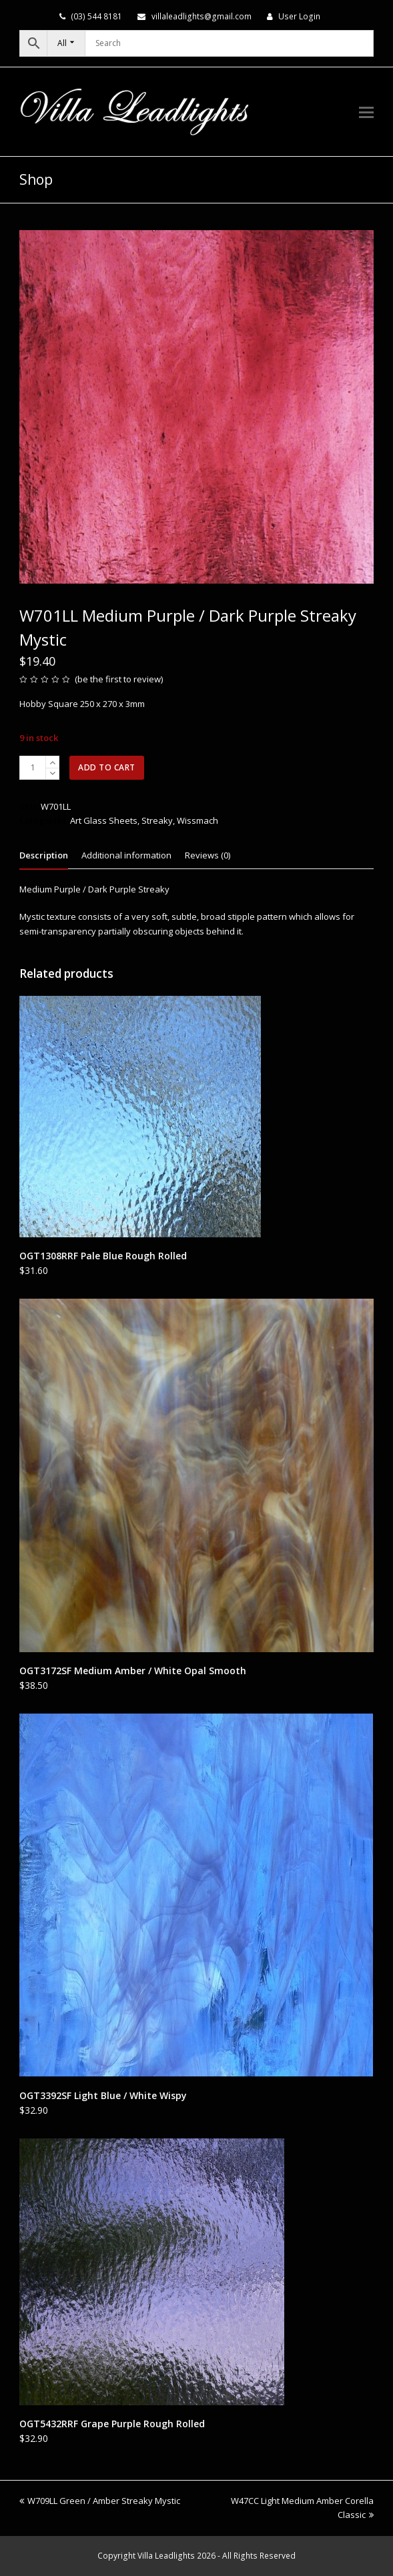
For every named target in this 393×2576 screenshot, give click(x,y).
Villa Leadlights (166, 2555)
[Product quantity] (32, 768)
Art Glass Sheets (103, 820)
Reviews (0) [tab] (207, 855)
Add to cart (106, 767)
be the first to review (119, 679)
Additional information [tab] (126, 855)
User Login (299, 16)
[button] (366, 111)
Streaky (157, 820)
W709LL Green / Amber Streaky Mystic (99, 2501)
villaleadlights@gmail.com (201, 16)
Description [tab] (43, 855)
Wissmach (197, 820)
